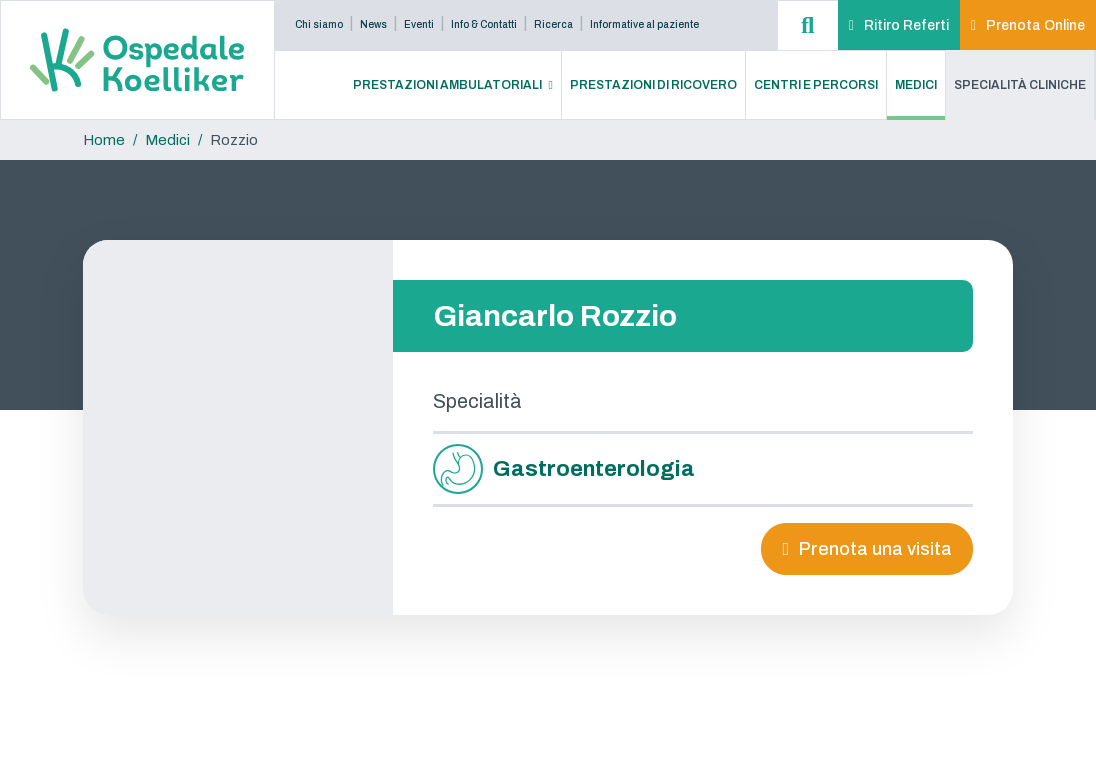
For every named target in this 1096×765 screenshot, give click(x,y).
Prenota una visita (875, 549)
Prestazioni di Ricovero (653, 85)
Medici (916, 85)
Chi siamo (319, 24)
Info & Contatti (484, 24)
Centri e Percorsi (816, 85)
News (373, 24)
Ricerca (553, 24)
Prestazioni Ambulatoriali (447, 85)
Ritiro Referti (906, 25)
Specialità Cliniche (1020, 85)
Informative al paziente (644, 24)
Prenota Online (1035, 25)
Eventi (419, 24)
